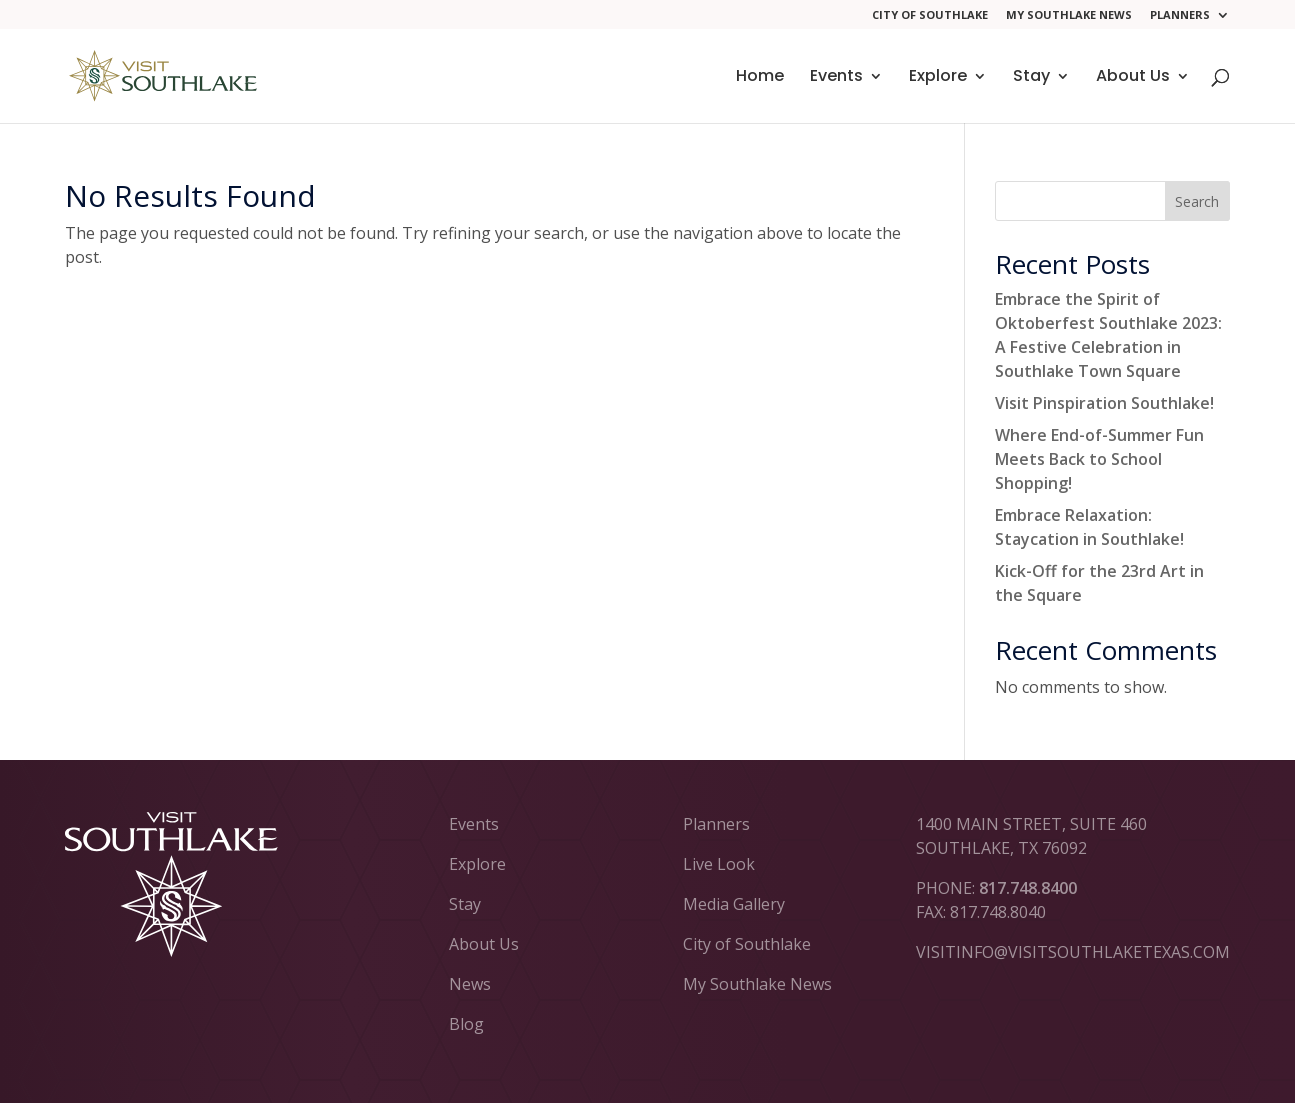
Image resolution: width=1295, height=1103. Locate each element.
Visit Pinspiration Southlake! (1104, 403)
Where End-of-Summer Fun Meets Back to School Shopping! (1099, 459)
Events (836, 78)
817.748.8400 (1028, 888)
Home (760, 78)
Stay (1031, 78)
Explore (938, 78)
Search (1197, 201)
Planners (1180, 15)
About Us (1133, 78)
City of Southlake (930, 15)
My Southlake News (1069, 15)
